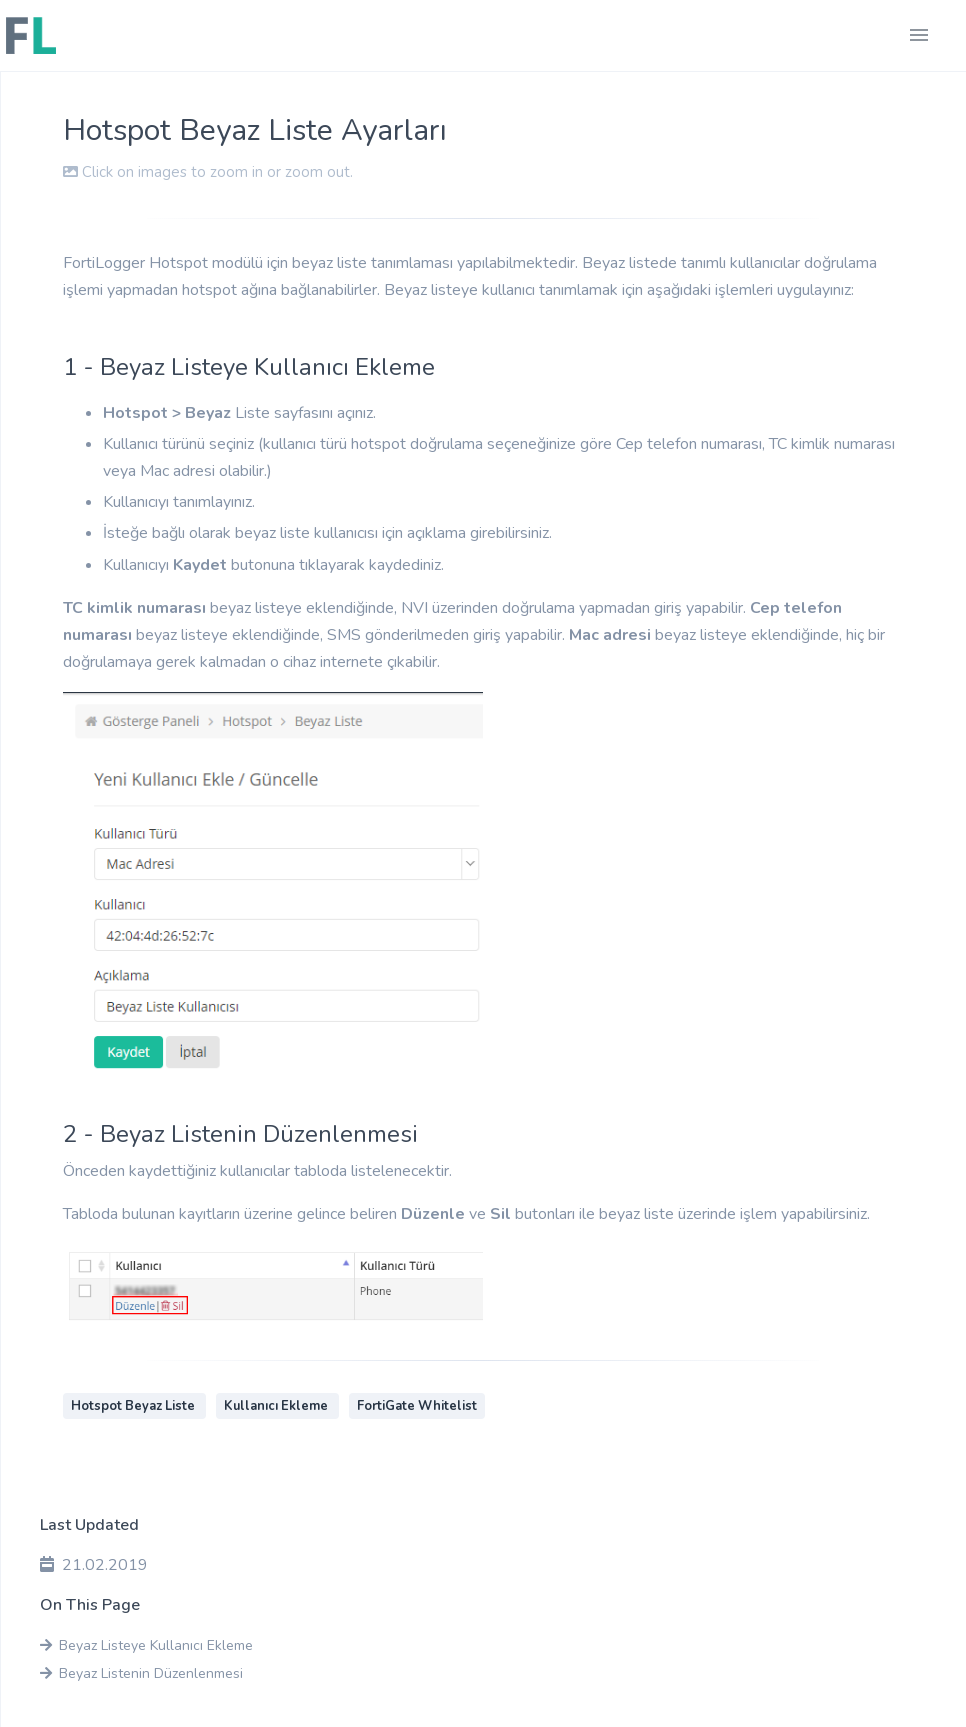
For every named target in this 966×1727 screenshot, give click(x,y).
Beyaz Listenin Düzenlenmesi (141, 1673)
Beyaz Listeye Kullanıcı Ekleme (146, 1645)
